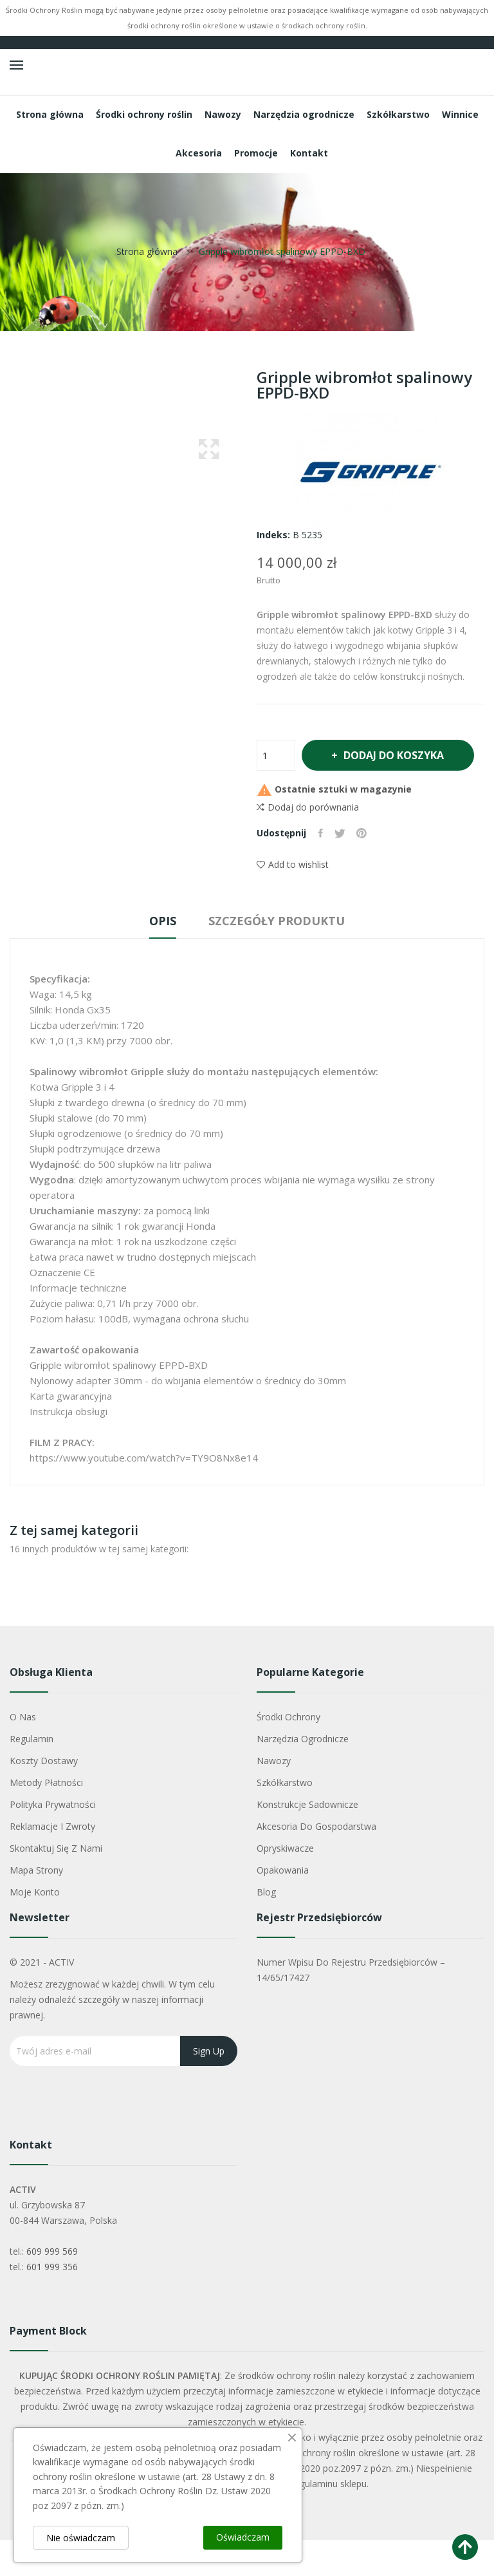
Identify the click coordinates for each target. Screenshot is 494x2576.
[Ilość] (276, 755)
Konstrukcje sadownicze (307, 1840)
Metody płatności (46, 1818)
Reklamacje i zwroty (52, 1862)
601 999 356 (52, 2303)
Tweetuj (342, 869)
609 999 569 (52, 2287)
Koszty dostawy (44, 1797)
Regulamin (31, 1775)
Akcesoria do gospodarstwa (316, 1862)
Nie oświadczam (80, 2538)
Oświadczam (243, 2537)
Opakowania (283, 1906)
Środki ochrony (288, 1753)
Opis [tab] (158, 956)
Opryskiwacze (285, 1884)
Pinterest (365, 869)
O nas (23, 1753)
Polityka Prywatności (53, 1840)
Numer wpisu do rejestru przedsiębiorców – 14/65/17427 (351, 2006)
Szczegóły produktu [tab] (281, 956)
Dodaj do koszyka (353, 791)
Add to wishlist (293, 900)
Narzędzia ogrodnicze (303, 1775)
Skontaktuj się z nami (56, 1884)
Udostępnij (321, 869)
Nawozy (274, 1797)
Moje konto (35, 1928)
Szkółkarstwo (285, 1818)
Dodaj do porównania (308, 843)
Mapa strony (36, 1906)
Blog (266, 1928)
